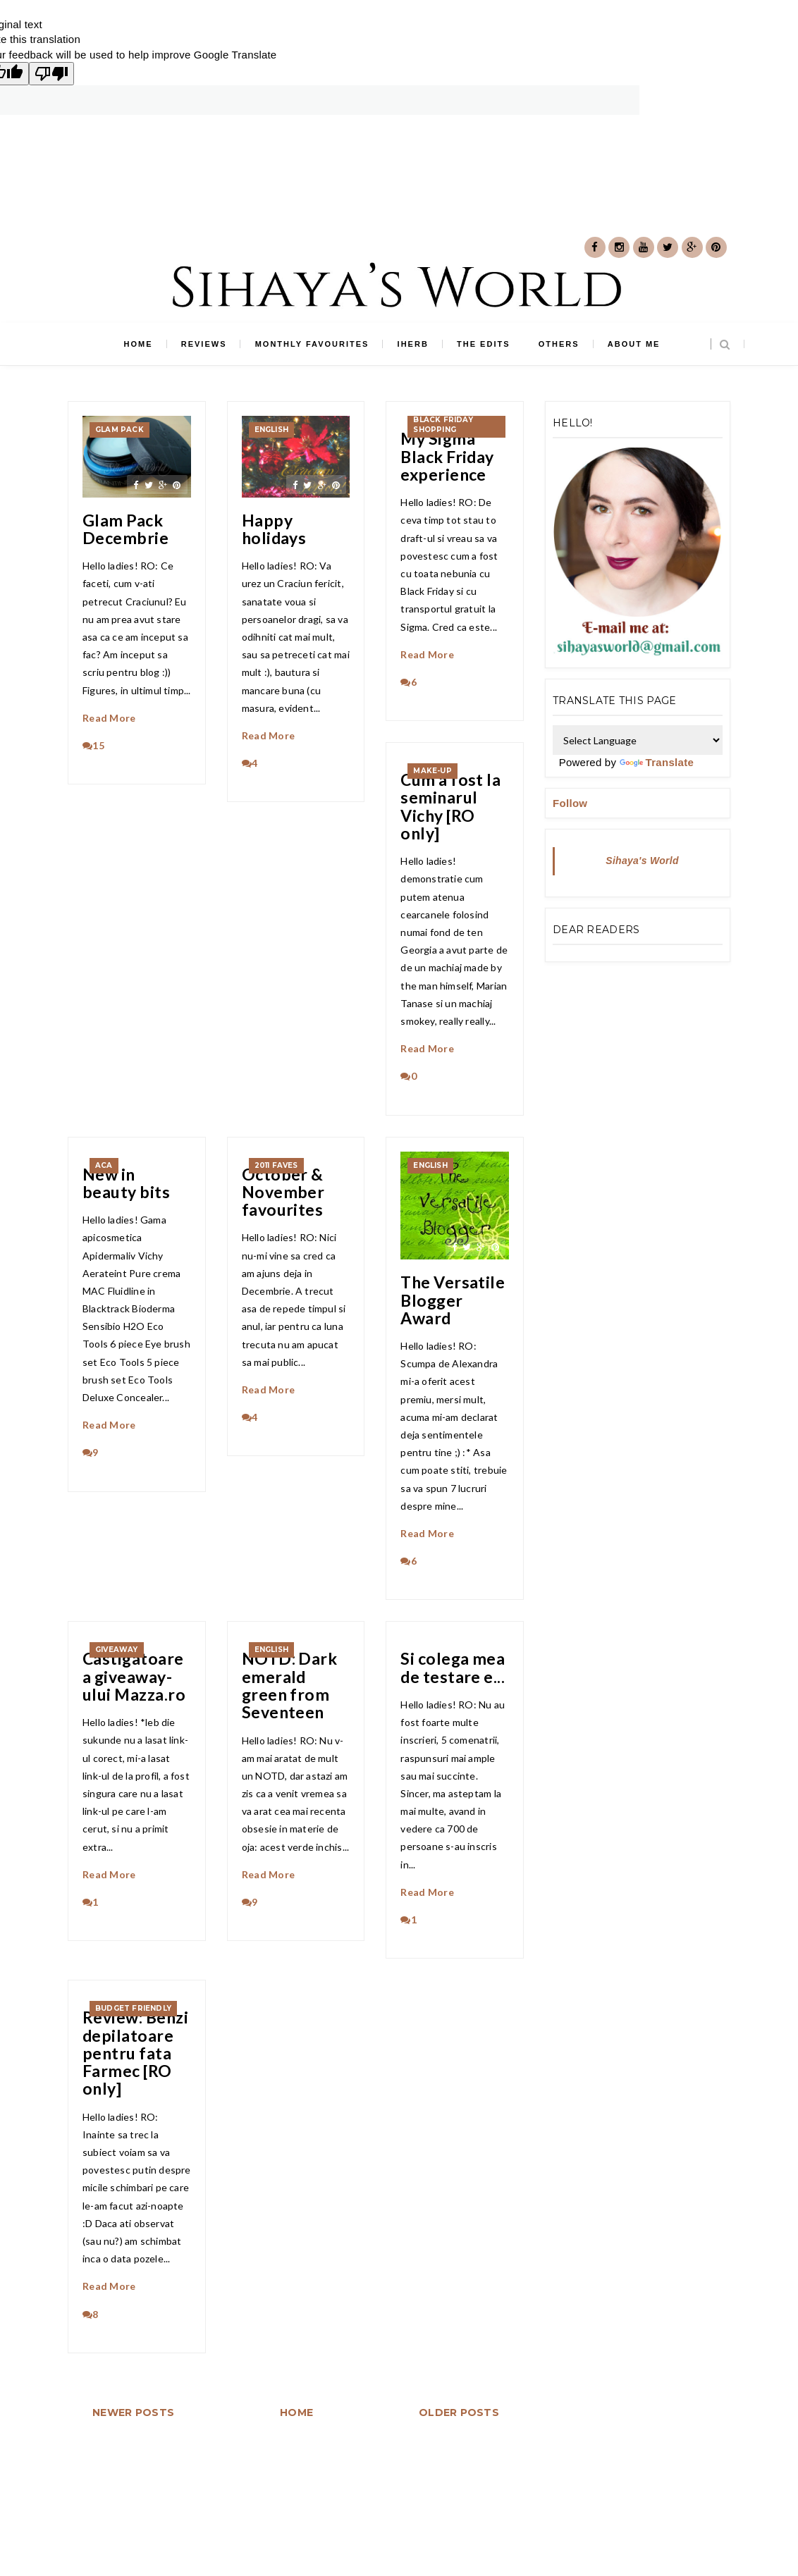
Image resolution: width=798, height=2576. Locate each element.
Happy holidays (274, 530)
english (271, 429)
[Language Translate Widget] (638, 740)
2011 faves (276, 1165)
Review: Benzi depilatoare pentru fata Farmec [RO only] (135, 2053)
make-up (432, 770)
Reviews (204, 344)
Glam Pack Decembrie (125, 530)
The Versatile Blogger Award (452, 1300)
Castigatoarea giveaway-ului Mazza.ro (133, 1676)
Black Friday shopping (442, 424)
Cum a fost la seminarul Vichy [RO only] (450, 806)
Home (138, 344)
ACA (104, 1165)
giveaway (116, 1649)
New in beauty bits (126, 1184)
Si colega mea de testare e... (452, 1668)
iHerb (413, 344)
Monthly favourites (312, 344)
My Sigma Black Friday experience (447, 456)
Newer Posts (133, 2412)
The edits (483, 344)
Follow (570, 803)
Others (559, 344)
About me (634, 344)
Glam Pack (119, 429)
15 (93, 745)
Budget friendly (133, 2008)
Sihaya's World (642, 860)
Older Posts (459, 2412)
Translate (657, 762)
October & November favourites (283, 1192)
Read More (109, 718)
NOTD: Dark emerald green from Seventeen (290, 1685)
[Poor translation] (51, 73)
